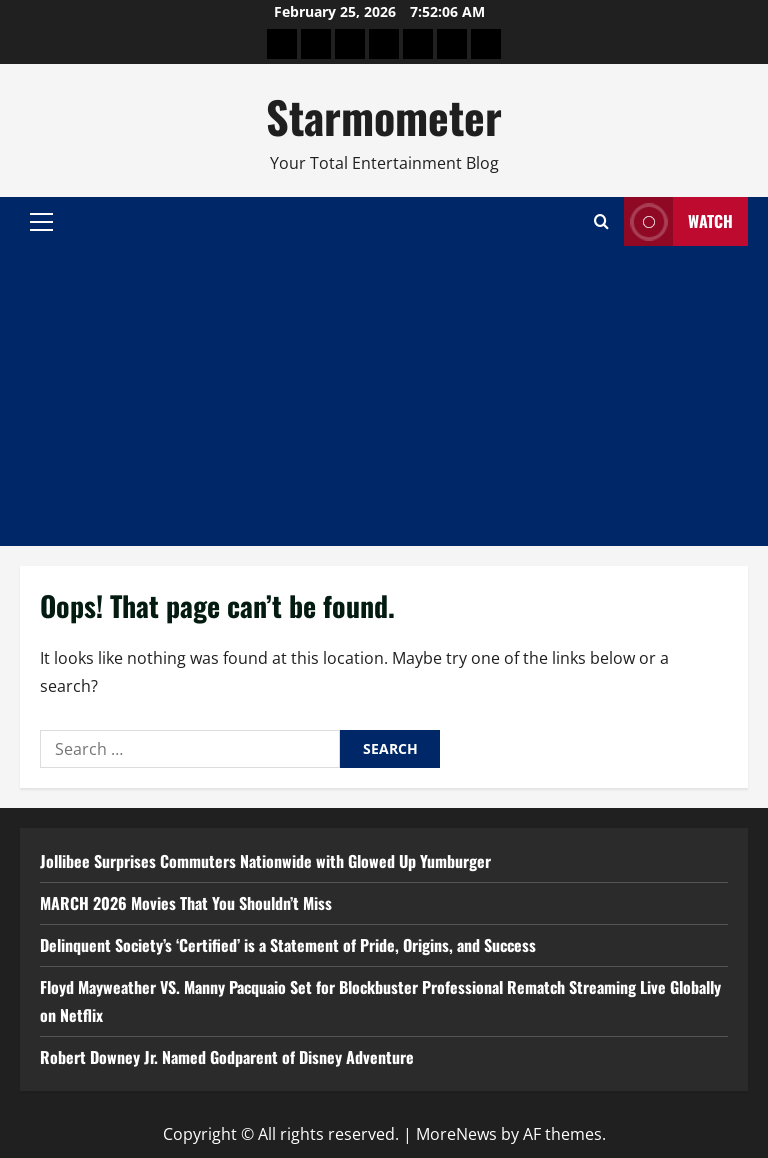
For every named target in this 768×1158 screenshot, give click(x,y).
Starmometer (384, 116)
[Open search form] (601, 221)
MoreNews (456, 1134)
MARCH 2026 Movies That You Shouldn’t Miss (186, 903)
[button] (41, 222)
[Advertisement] (384, 396)
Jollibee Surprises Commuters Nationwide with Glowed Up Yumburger (265, 861)
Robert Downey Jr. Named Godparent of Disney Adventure (227, 1057)
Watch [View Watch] (678, 221)
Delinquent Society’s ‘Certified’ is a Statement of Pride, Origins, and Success (288, 945)
